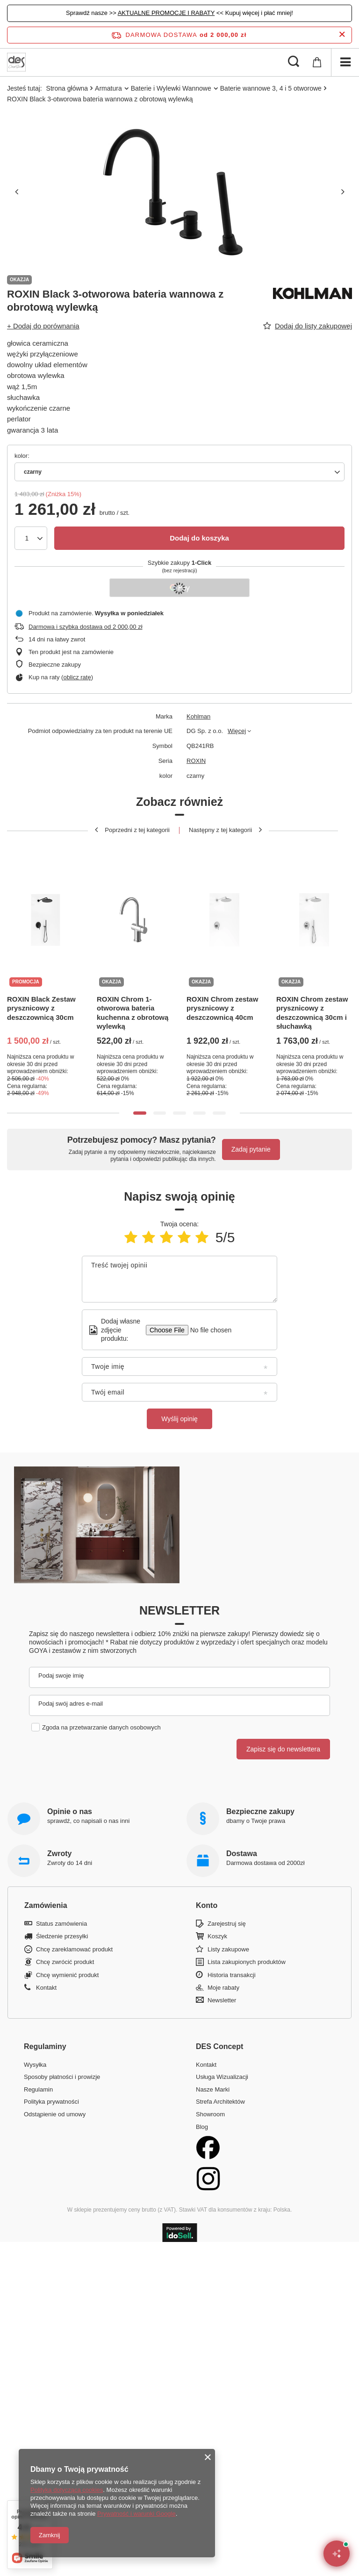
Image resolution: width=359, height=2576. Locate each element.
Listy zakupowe (228, 1949)
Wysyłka (35, 2064)
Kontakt (46, 1987)
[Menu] (345, 62)
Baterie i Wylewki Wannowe (171, 88)
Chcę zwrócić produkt (65, 1961)
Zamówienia (45, 1905)
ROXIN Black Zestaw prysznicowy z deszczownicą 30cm (41, 1008)
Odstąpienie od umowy (55, 2114)
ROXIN (196, 760)
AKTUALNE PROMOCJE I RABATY (166, 12)
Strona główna (67, 88)
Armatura (108, 88)
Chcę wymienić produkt (67, 1974)
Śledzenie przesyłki (62, 1936)
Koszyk (217, 1936)
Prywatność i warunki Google (136, 2513)
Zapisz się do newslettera (283, 1749)
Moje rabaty (223, 1987)
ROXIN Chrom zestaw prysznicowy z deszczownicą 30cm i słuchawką (312, 1013)
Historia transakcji (232, 1974)
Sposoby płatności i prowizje (62, 2076)
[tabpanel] (45, 970)
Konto (206, 1905)
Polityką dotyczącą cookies (66, 2489)
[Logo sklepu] (16, 62)
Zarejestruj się (227, 1923)
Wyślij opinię (179, 1419)
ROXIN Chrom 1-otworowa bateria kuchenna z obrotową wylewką (132, 1013)
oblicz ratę (77, 677)
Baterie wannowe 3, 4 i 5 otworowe (271, 88)
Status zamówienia (61, 1923)
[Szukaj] (293, 62)
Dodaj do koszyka (199, 538)
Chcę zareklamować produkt (74, 1949)
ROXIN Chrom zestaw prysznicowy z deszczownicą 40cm (222, 1008)
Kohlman (198, 716)
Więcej (237, 730)
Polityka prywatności (51, 2101)
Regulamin (38, 2089)
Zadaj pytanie (251, 1149)
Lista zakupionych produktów (247, 1961)
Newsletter (179, 1610)
